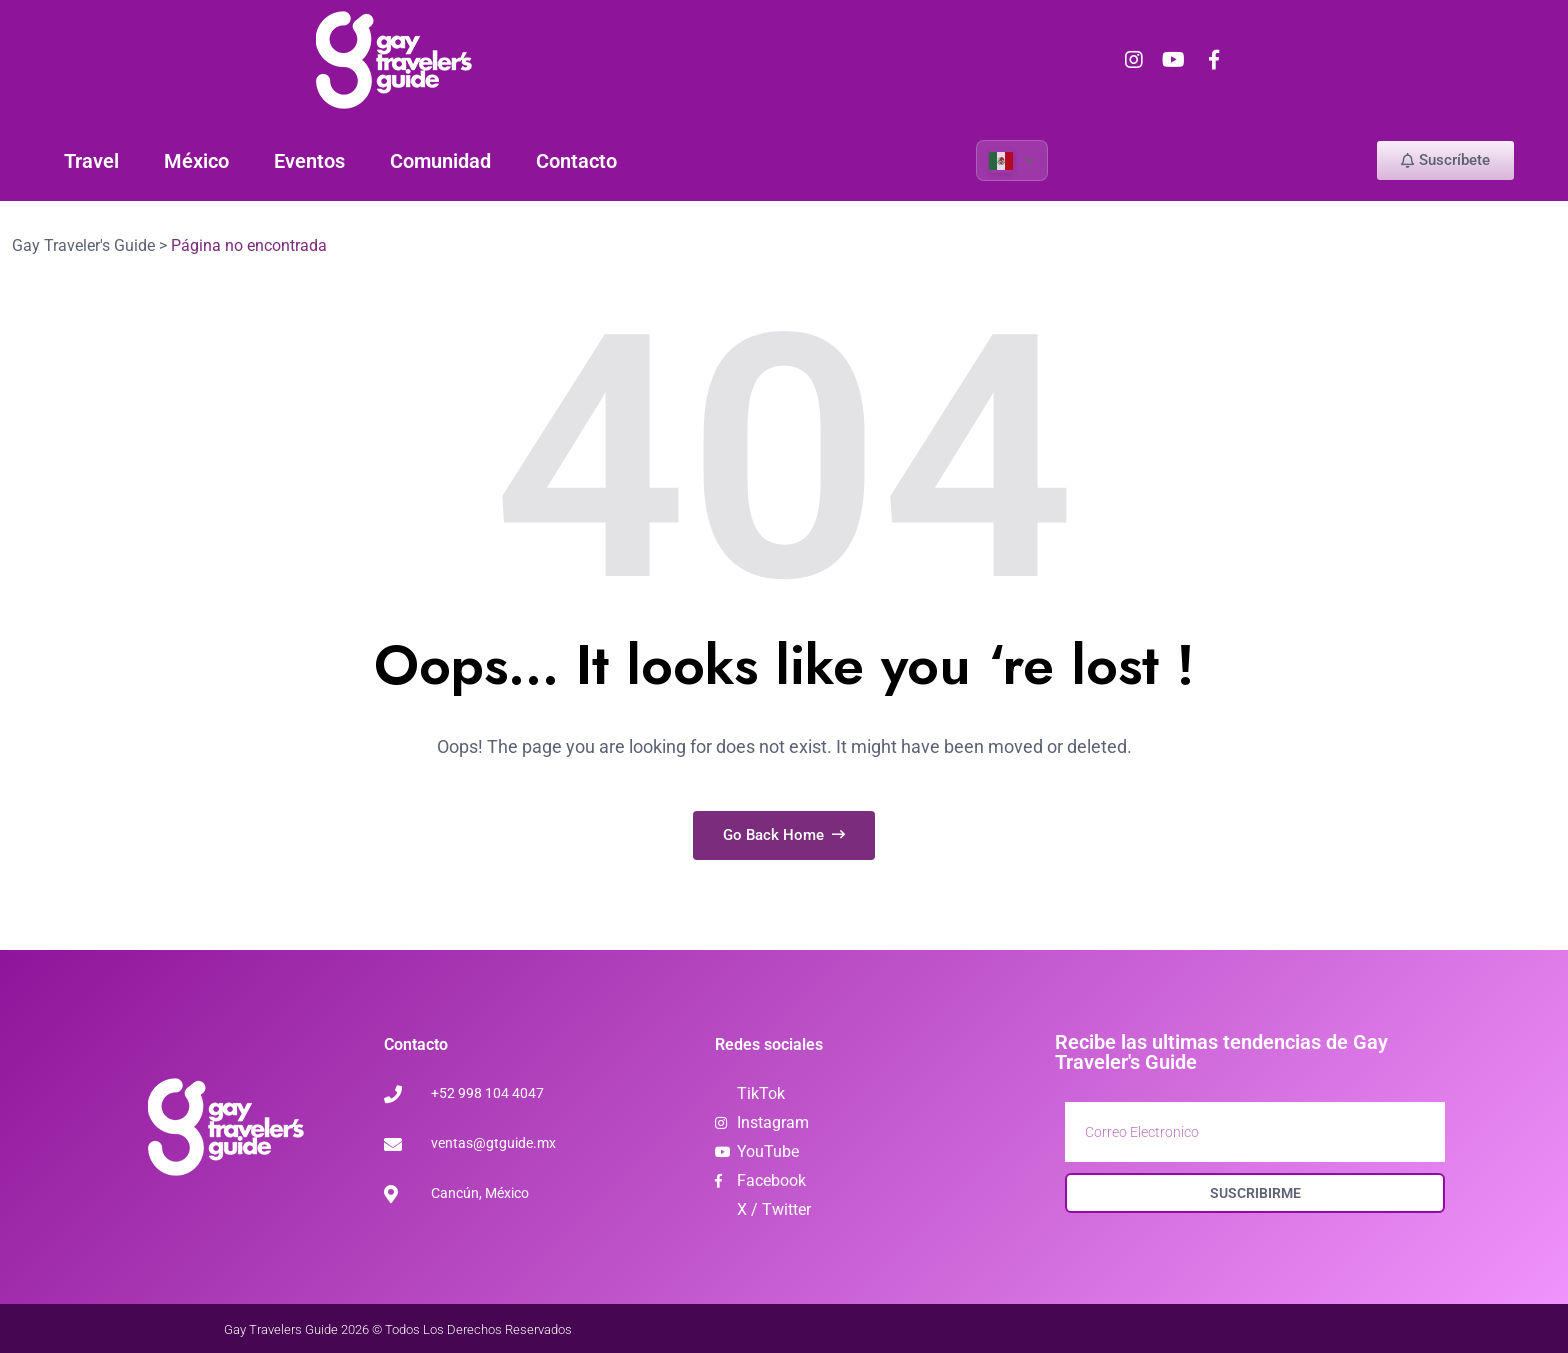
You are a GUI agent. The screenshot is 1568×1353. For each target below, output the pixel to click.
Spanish (1000, 160)
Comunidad (440, 160)
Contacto (576, 160)
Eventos (309, 160)
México (196, 160)
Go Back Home (784, 834)
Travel (91, 160)
